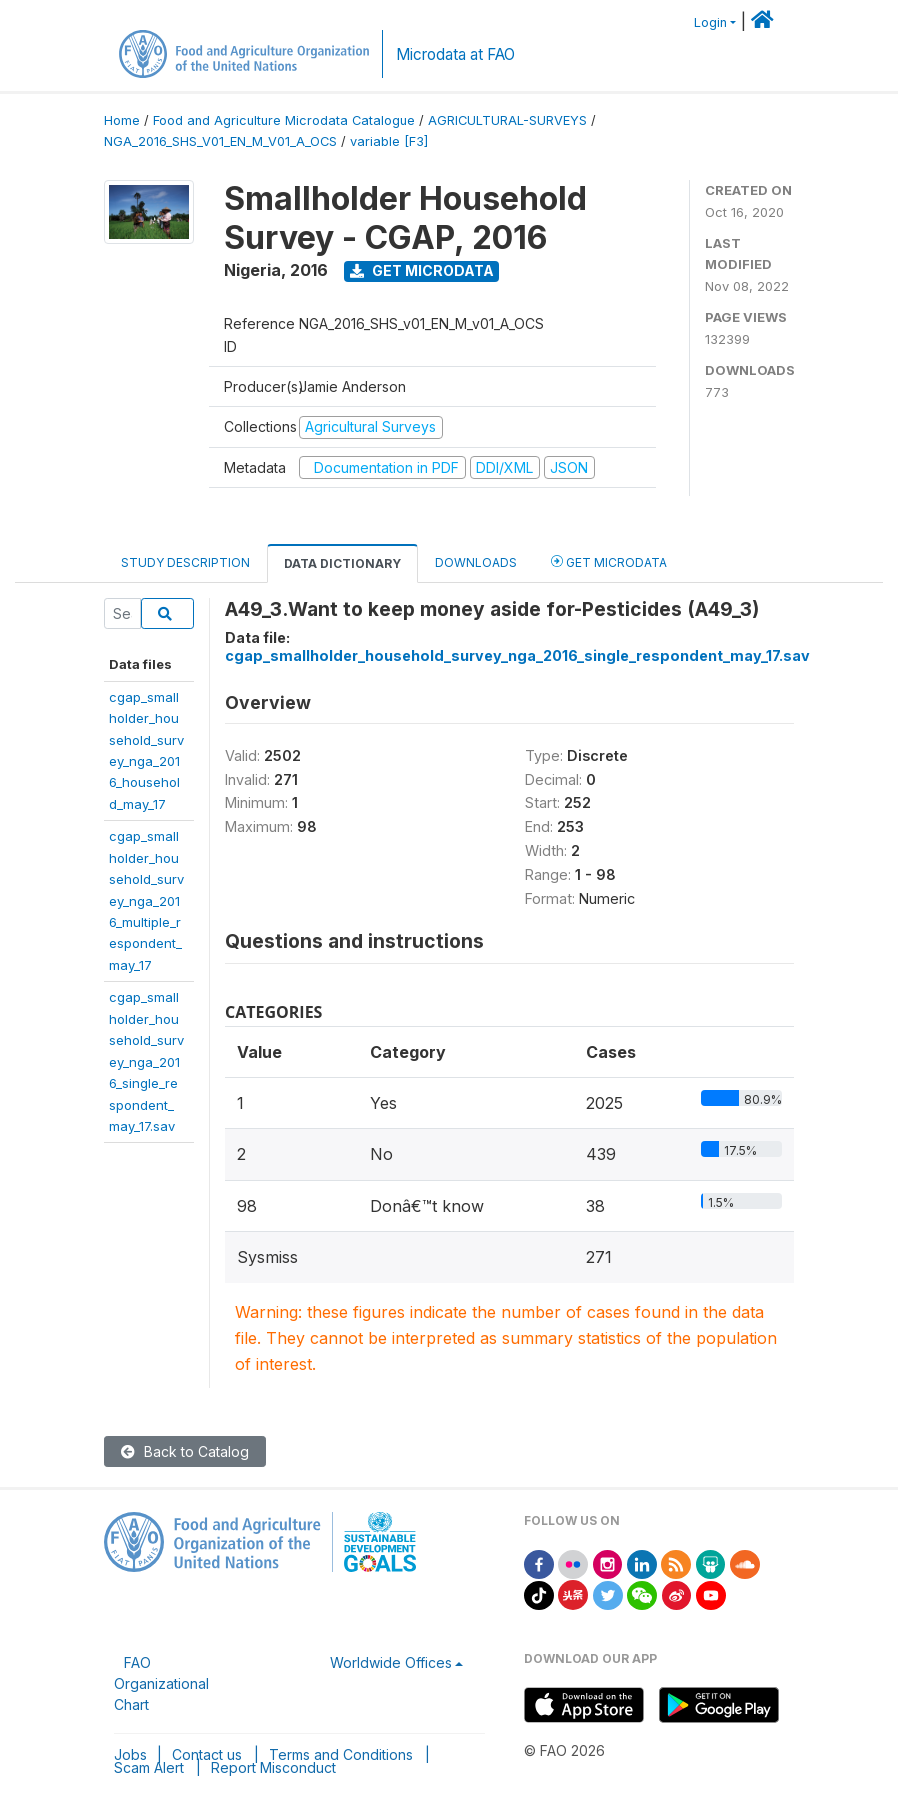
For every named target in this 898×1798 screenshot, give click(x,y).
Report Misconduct (273, 1767)
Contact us (207, 1754)
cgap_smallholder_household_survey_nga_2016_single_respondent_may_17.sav (146, 1061)
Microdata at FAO (455, 54)
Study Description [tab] (185, 562)
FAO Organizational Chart (161, 1683)
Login (710, 22)
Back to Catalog (185, 1451)
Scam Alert (149, 1767)
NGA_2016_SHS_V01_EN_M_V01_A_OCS (220, 141)
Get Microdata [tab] (609, 561)
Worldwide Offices (391, 1662)
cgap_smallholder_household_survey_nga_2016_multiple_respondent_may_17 (146, 900)
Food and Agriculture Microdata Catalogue (284, 120)
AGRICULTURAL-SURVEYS (507, 120)
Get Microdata (422, 270)
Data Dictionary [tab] (342, 563)
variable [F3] (389, 141)
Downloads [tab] (476, 562)
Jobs (130, 1754)
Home (122, 120)
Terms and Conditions (341, 1754)
